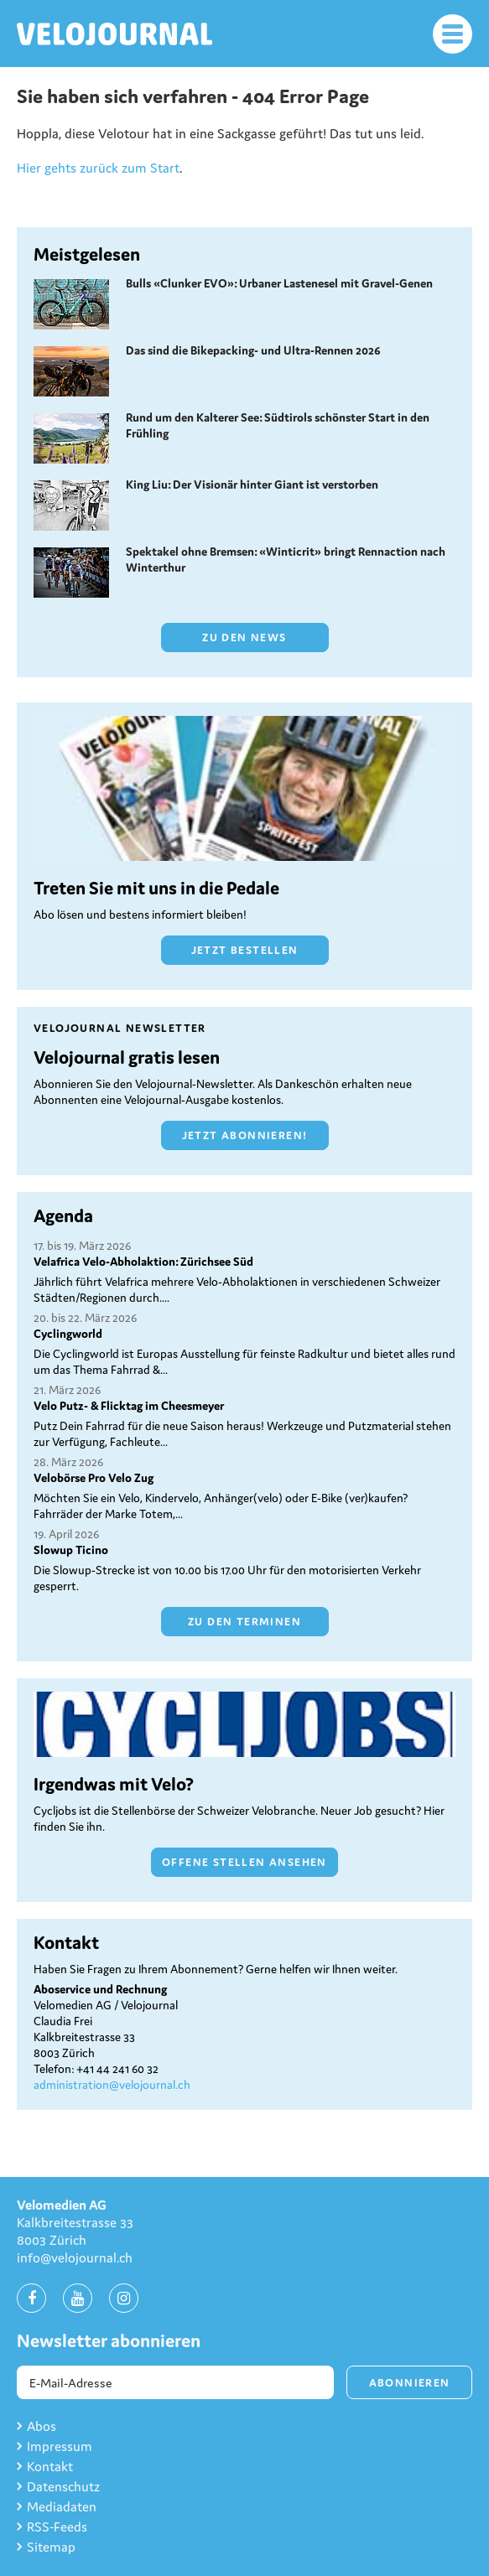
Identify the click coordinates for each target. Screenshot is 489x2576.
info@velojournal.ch (75, 2257)
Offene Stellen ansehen (244, 1862)
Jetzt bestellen (245, 950)
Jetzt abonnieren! (245, 1135)
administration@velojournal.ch (112, 2084)
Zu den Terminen (244, 1622)
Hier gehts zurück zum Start (98, 167)
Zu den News (244, 637)
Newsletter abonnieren (108, 2341)
